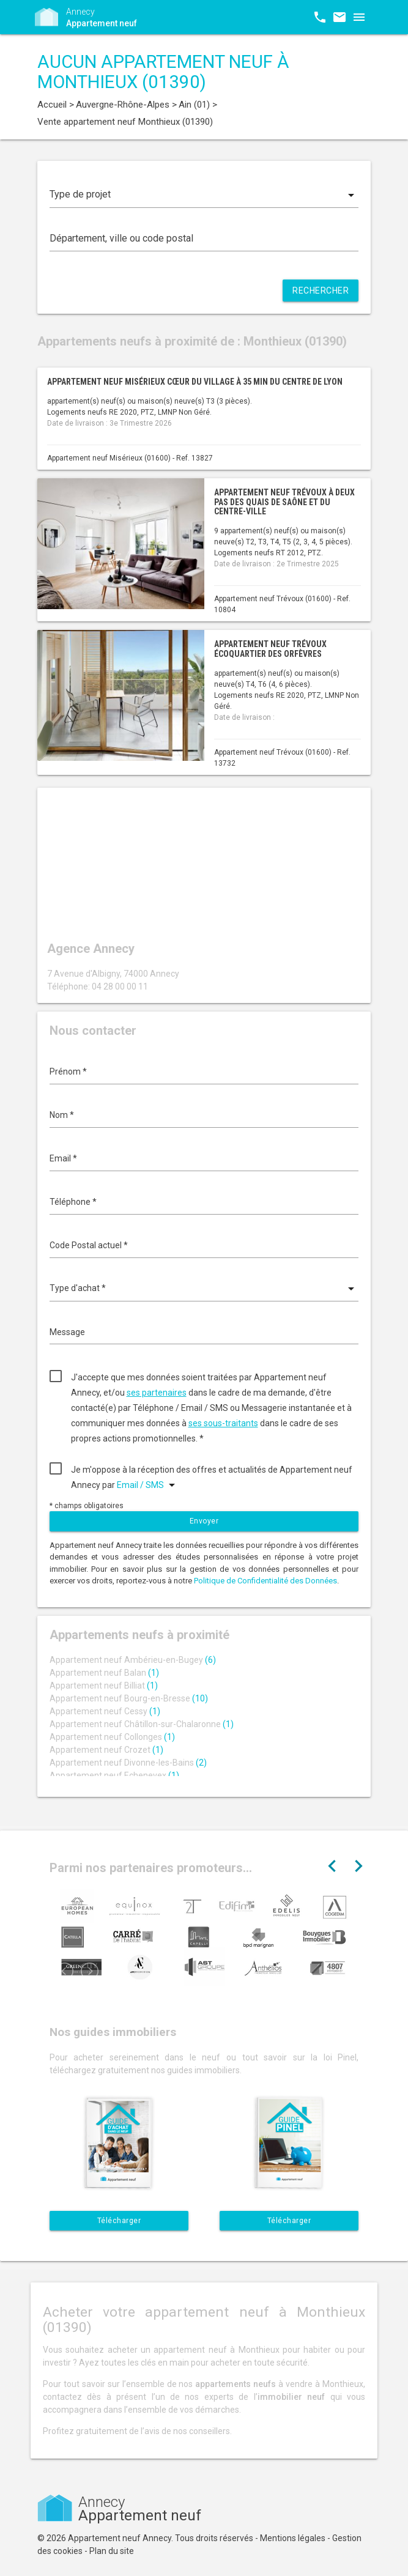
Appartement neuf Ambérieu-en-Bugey (133, 1660)
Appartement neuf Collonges (112, 1737)
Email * (63, 1158)
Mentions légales (292, 2538)
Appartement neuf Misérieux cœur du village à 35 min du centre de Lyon (195, 382)
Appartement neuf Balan (104, 1673)
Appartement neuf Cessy (105, 1711)
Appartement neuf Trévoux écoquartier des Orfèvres (270, 648)
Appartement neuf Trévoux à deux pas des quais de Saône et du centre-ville (284, 501)
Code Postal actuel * (89, 1245)
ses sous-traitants (223, 1423)
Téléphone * (73, 1202)
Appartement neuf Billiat (104, 1685)
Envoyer (204, 1521)
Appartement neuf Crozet (106, 1750)
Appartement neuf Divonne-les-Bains (128, 1762)
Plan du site (111, 2551)
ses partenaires (157, 1392)
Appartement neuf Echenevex (114, 1775)
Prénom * (68, 1071)
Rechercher (320, 290)
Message (67, 1332)
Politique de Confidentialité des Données (265, 1580)
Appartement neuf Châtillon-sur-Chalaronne (142, 1724)
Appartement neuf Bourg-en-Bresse (129, 1698)
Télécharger (119, 2220)
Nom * (62, 1115)
